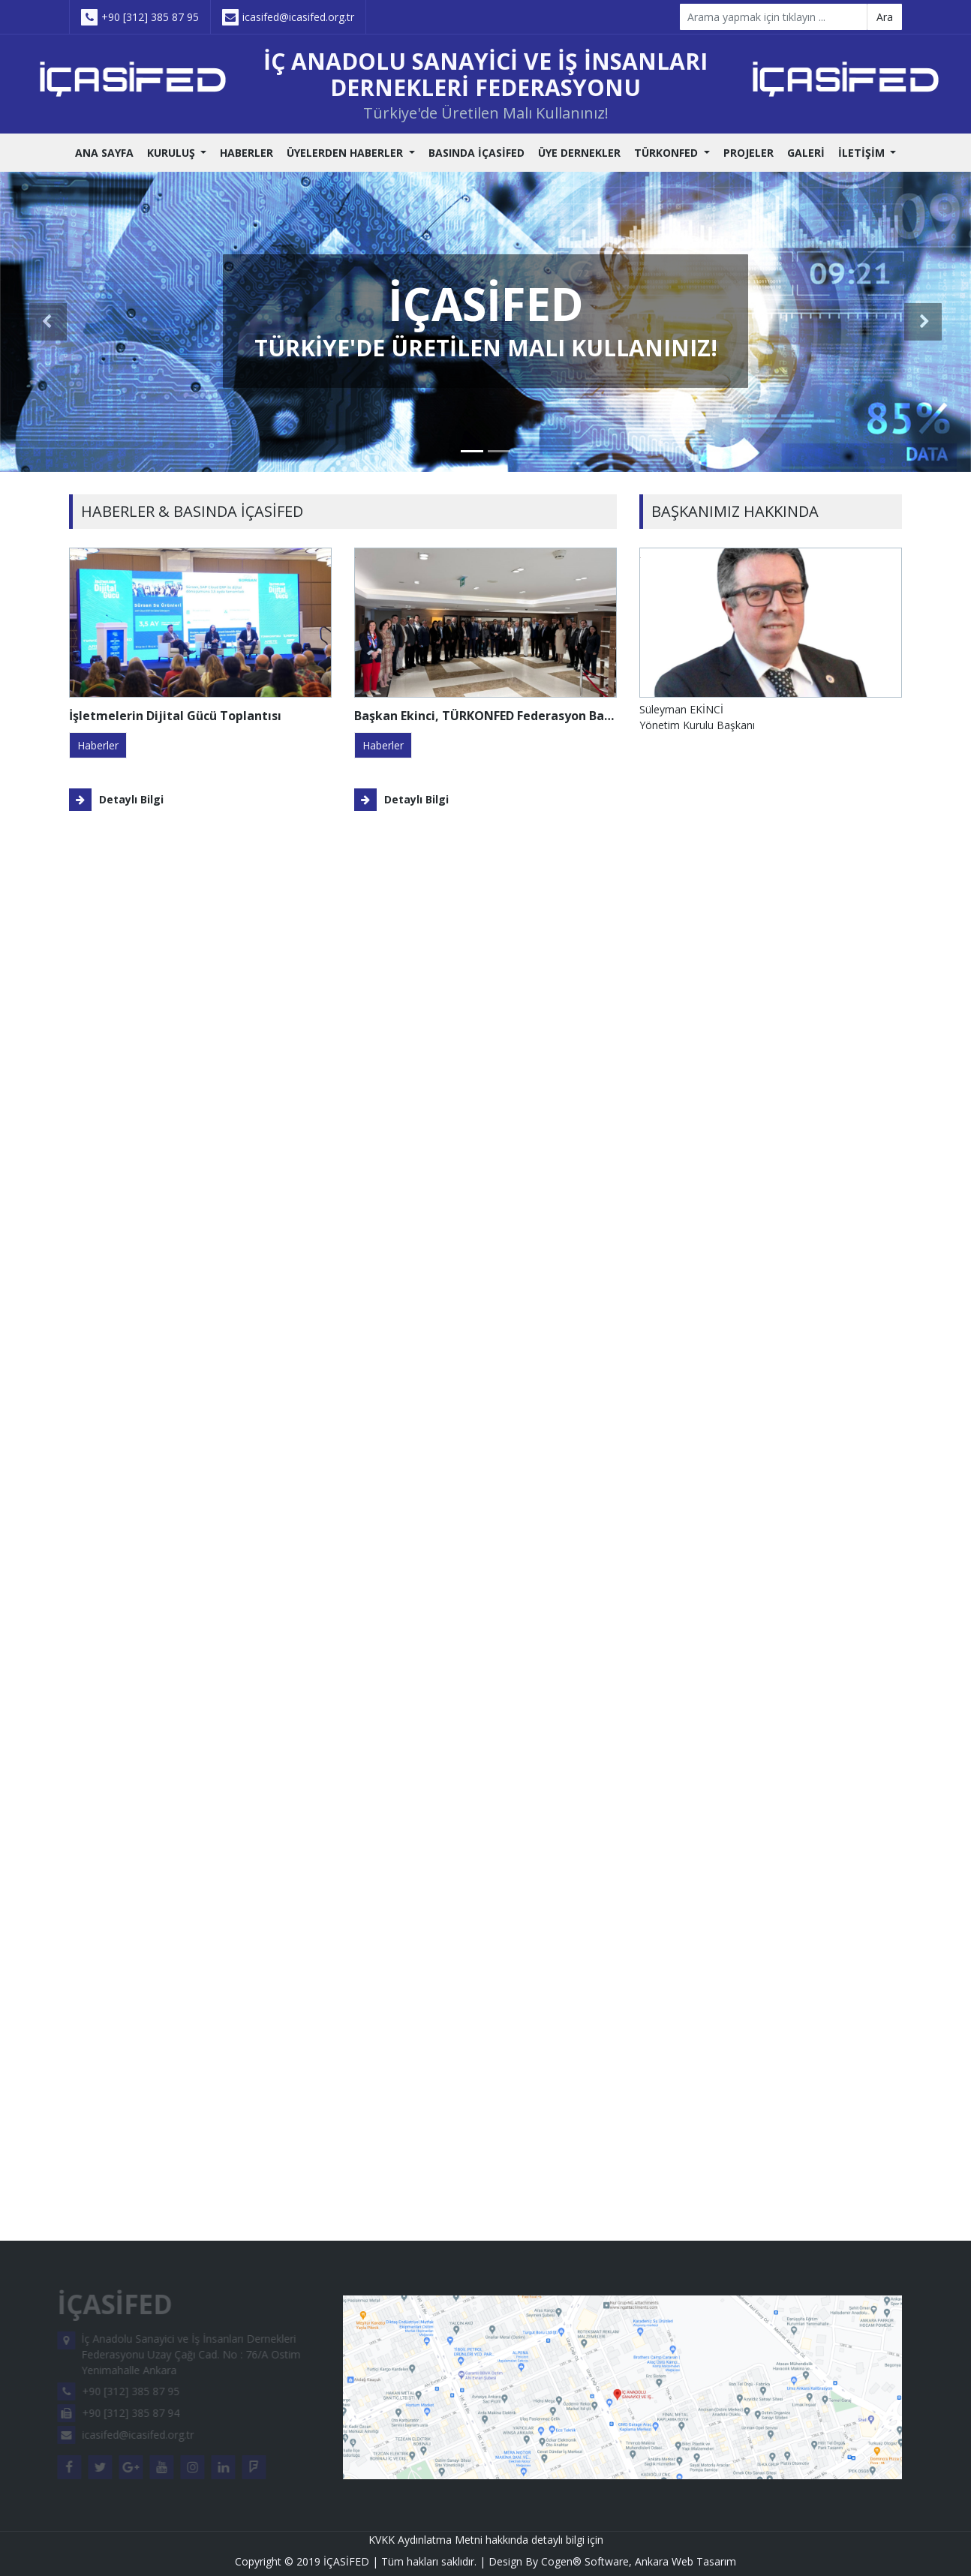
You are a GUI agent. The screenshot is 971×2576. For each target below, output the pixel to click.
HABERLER (246, 153)
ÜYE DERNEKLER (579, 153)
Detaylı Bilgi (116, 799)
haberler (98, 745)
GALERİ (806, 153)
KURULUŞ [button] (172, 153)
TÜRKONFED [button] (667, 153)
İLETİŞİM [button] (863, 153)
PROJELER (748, 153)
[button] (48, 322)
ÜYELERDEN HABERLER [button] (346, 153)
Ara (884, 17)
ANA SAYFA (104, 153)
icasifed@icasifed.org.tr (288, 17)
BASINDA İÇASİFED (476, 153)
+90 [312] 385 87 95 (140, 17)
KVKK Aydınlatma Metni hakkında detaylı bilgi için (485, 2539)
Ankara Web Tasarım (685, 2561)
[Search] (773, 17)
